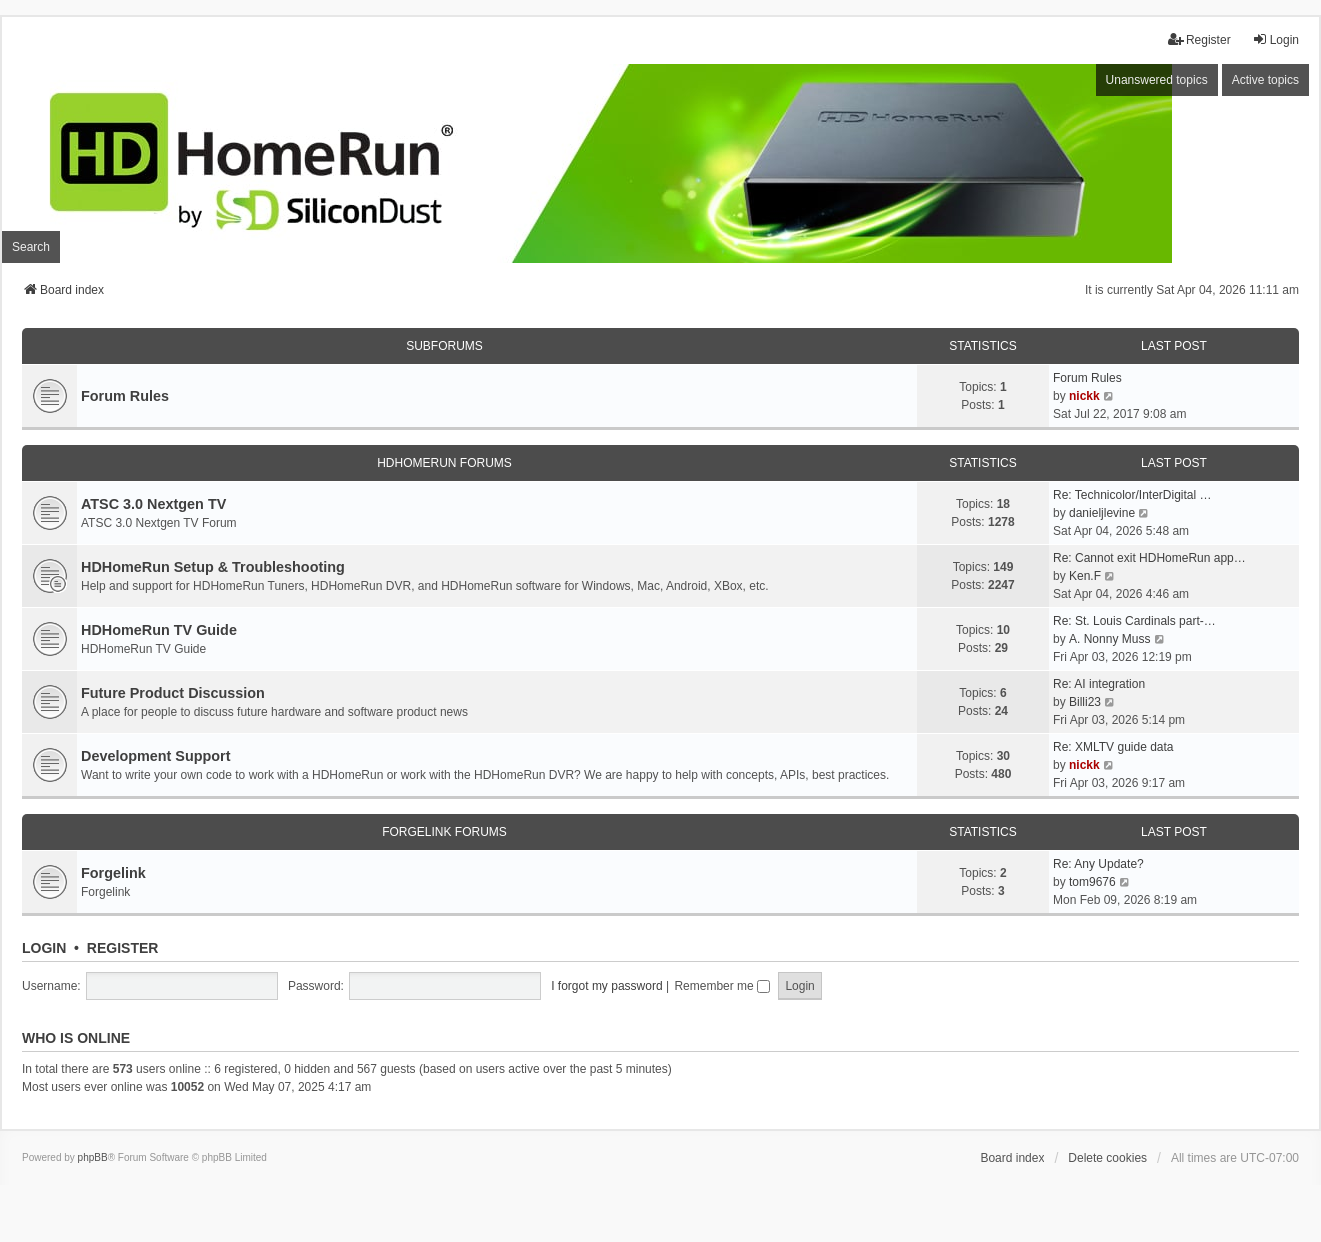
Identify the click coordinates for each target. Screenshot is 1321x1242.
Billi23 (1085, 702)
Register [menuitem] (1199, 39)
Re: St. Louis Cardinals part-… (1134, 621)
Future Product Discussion (173, 693)
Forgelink (113, 873)
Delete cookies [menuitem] (1107, 1158)
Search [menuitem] (31, 247)
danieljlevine (1102, 513)
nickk (1084, 396)
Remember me (722, 986)
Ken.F (1085, 576)
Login (44, 948)
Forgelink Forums (444, 832)
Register (123, 948)
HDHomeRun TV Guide (159, 630)
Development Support (156, 756)
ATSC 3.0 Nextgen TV (153, 504)
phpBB (93, 1157)
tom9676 (1092, 882)
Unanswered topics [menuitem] (1157, 80)
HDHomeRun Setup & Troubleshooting (213, 567)
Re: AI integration (1099, 684)
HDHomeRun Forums (444, 463)
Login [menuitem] (1275, 39)
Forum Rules (125, 396)
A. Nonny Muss (1109, 639)
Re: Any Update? (1098, 864)
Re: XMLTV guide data (1113, 747)
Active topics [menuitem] (1265, 80)
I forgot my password (606, 986)
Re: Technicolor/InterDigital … (1132, 495)
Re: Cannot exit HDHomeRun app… (1149, 558)
